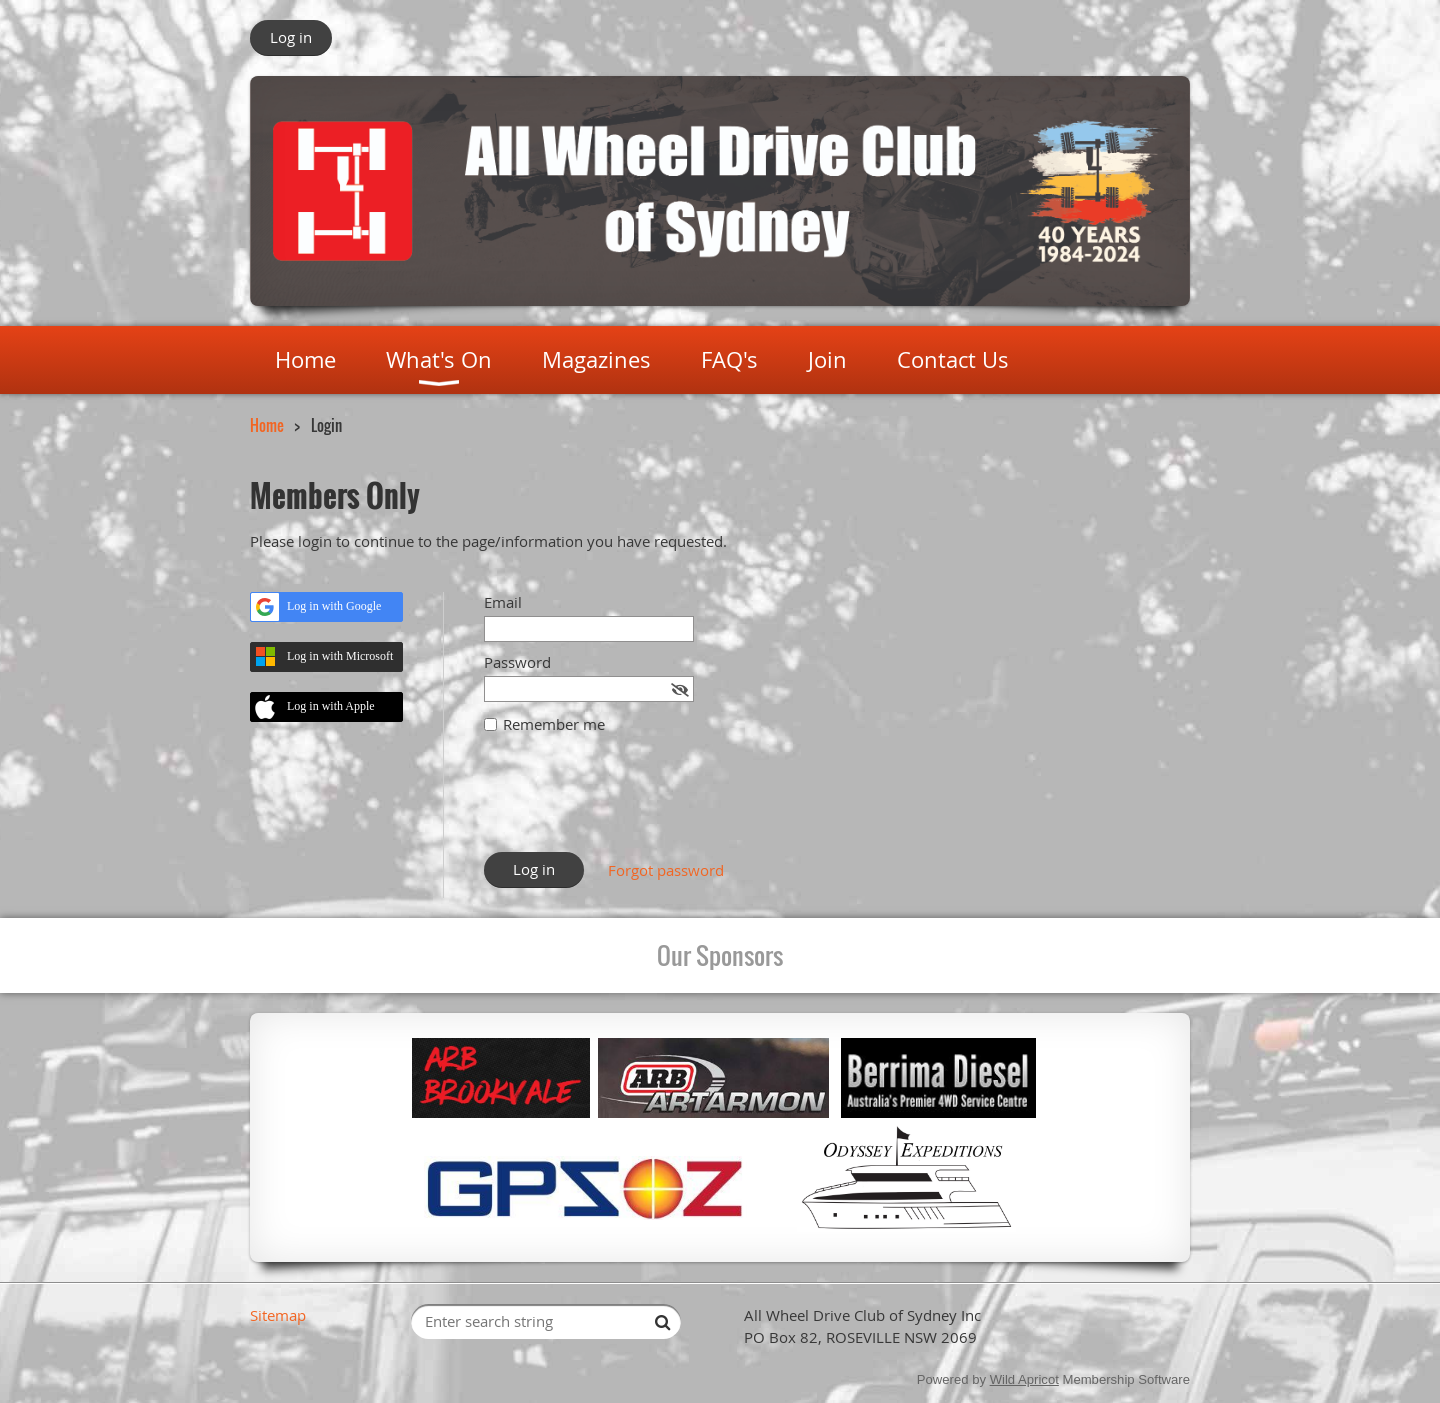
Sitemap (278, 1315)
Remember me (554, 724)
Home (267, 425)
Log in (291, 37)
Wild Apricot (1024, 1379)
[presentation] (636, 803)
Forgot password (666, 870)
